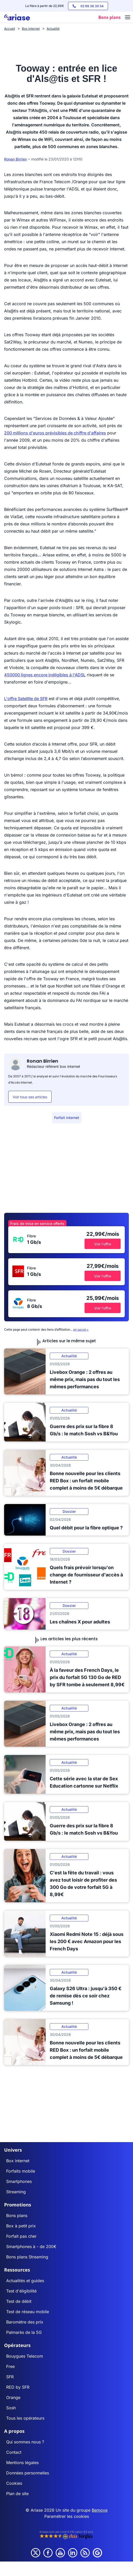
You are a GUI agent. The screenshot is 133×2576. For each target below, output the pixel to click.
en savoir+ (81, 1329)
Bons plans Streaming (27, 2256)
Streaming (16, 2191)
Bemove (99, 2510)
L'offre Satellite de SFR (25, 698)
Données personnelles (27, 2472)
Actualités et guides (25, 2280)
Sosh (11, 2407)
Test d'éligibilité (21, 2291)
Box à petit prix (21, 2225)
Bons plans (16, 2215)
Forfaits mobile (20, 2171)
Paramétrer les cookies (66, 2516)
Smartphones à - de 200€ (31, 2246)
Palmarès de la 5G (24, 2332)
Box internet (17, 2160)
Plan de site (17, 2493)
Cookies (14, 2483)
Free (10, 2366)
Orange (13, 2397)
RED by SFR (17, 2387)
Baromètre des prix (24, 2322)
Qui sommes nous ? (25, 2441)
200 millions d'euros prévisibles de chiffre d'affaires (55, 432)
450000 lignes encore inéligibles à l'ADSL (45, 674)
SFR (10, 2376)
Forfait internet (66, 1117)
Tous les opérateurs (25, 2418)
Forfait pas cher (21, 2236)
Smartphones (19, 2181)
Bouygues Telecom (24, 2356)
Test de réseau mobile (27, 2311)
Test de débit (18, 2301)
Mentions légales (22, 2462)
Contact (13, 2452)
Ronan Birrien (15, 159)
